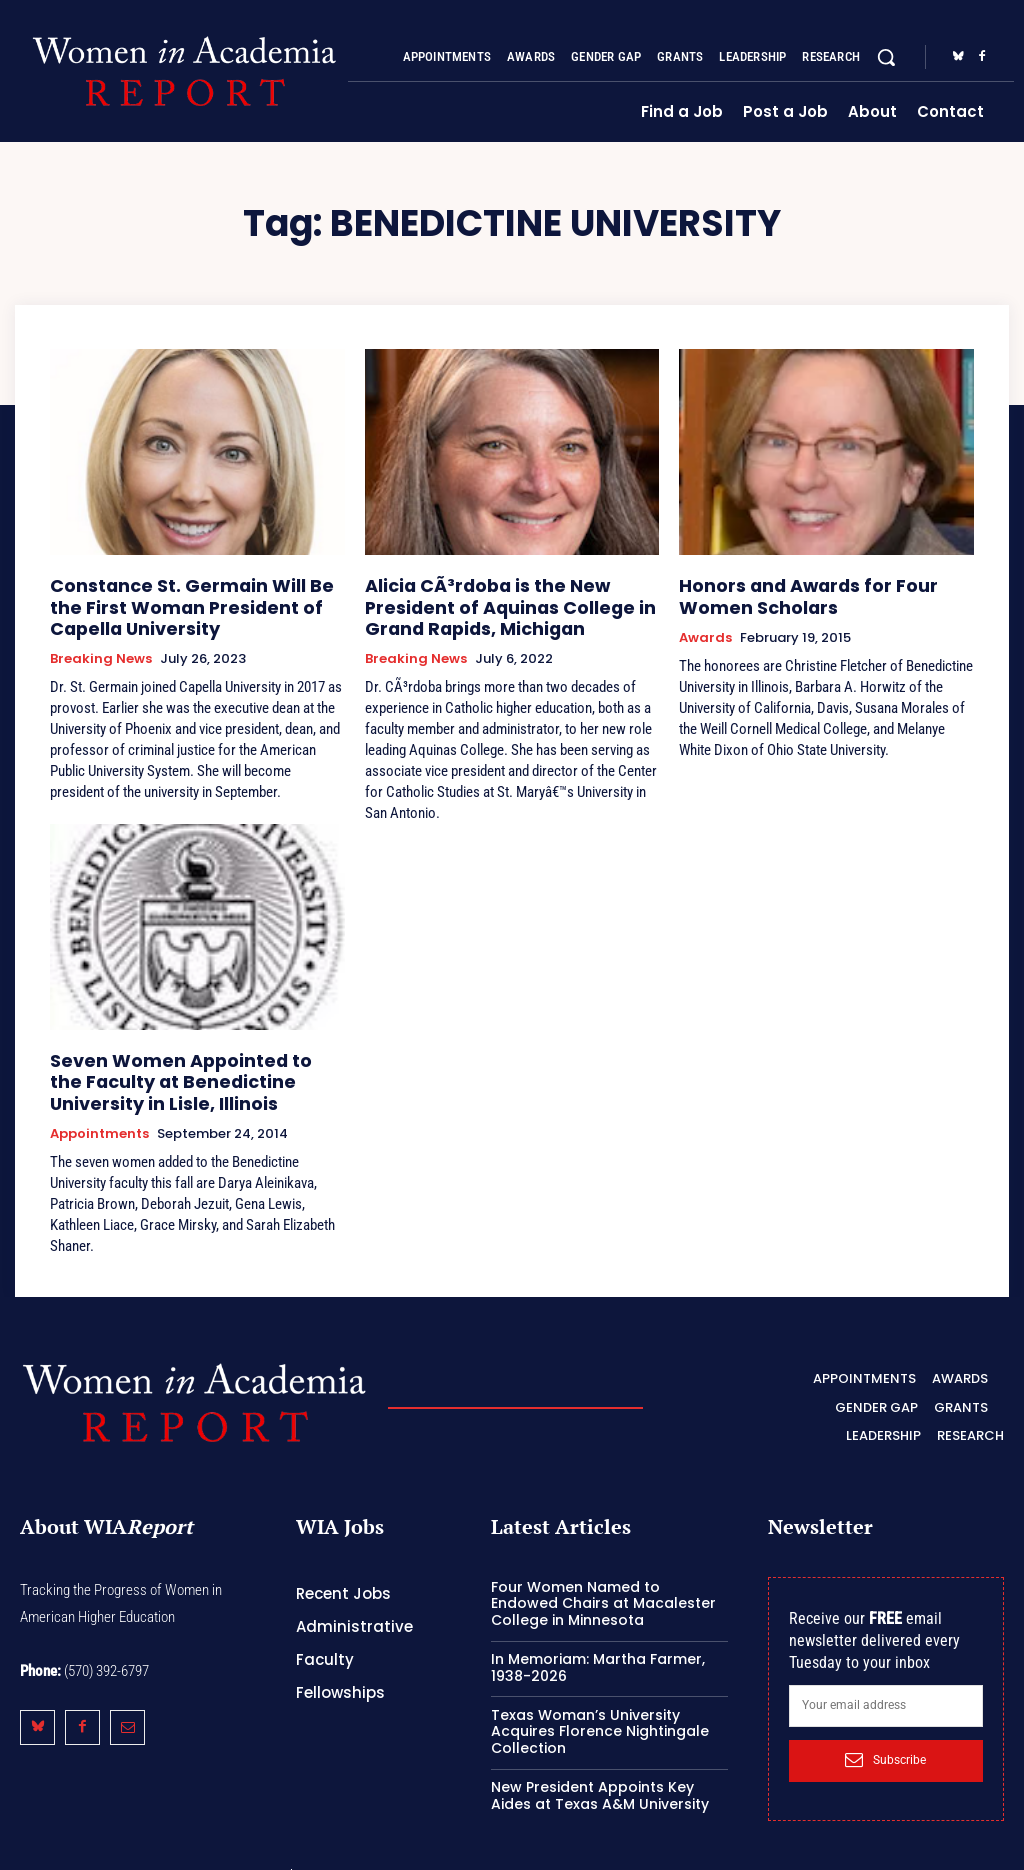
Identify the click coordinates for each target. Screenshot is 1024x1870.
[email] (886, 1683)
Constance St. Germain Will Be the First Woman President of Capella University (186, 601)
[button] (886, 57)
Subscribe (885, 1737)
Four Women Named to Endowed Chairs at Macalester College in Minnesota (603, 1581)
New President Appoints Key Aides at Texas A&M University (600, 1772)
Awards (705, 631)
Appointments (99, 1114)
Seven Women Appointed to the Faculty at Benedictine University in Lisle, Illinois (191, 1066)
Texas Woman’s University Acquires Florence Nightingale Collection (600, 1709)
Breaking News (101, 649)
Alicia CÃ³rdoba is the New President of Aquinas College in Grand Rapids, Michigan (511, 601)
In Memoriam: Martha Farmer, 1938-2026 (598, 1644)
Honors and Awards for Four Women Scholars (823, 592)
